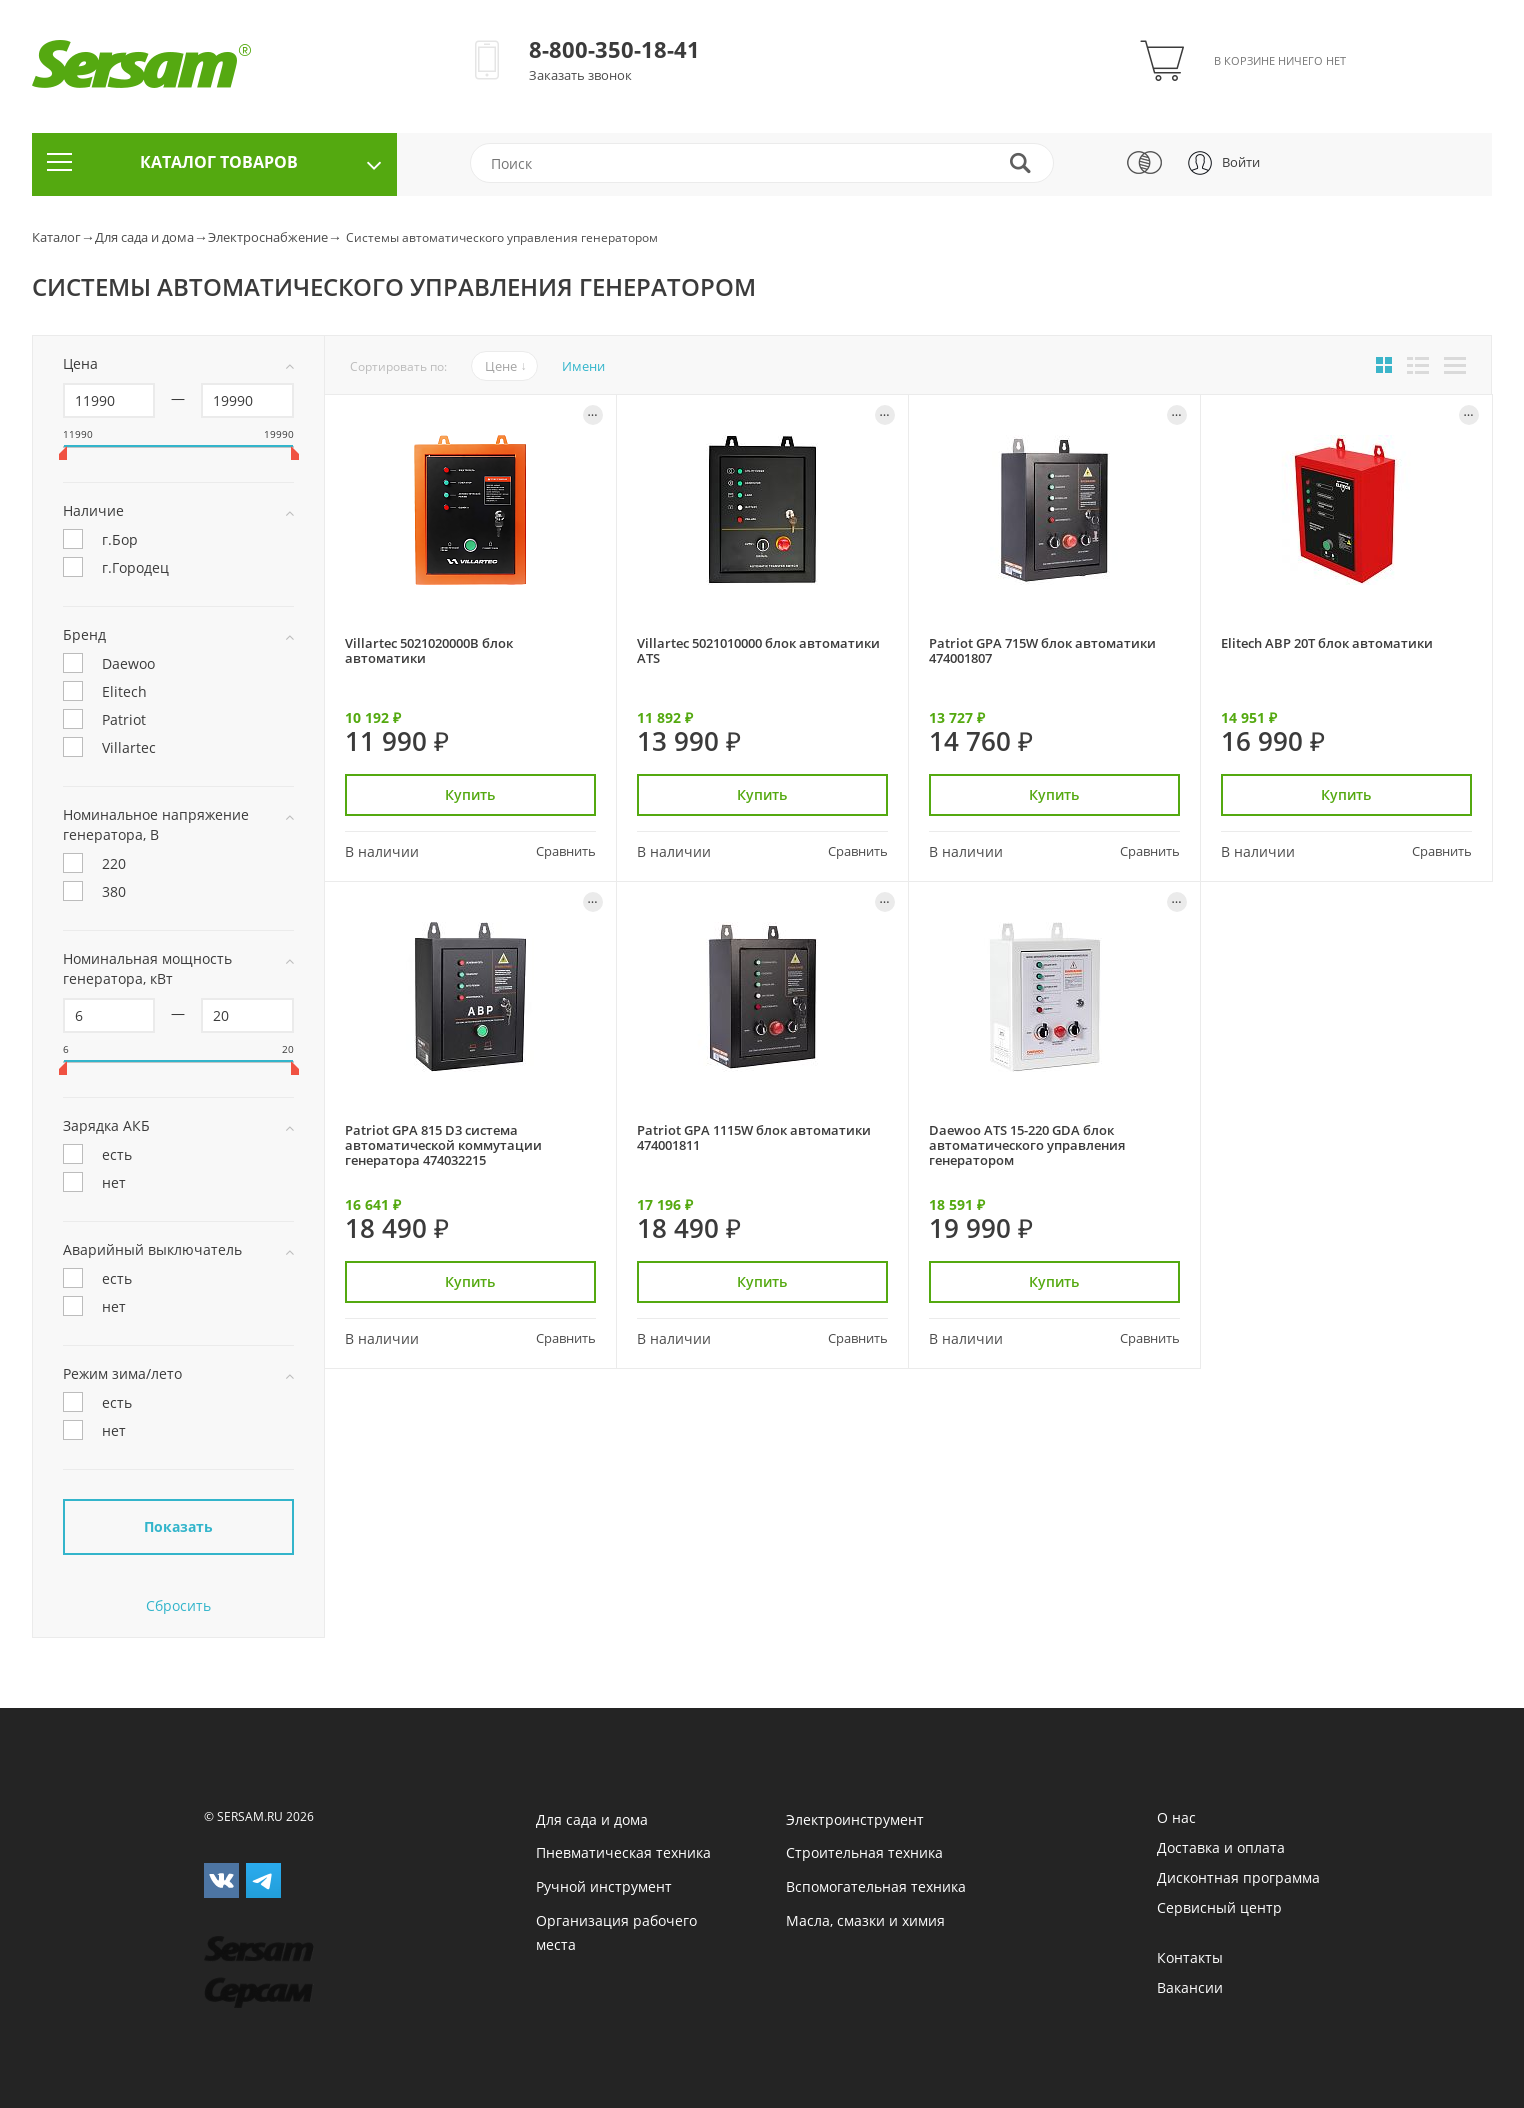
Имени (583, 366)
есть (97, 1156)
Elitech (105, 693)
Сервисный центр (1219, 1907)
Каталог (56, 237)
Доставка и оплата (1221, 1847)
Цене (501, 366)
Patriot (104, 721)
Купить (470, 794)
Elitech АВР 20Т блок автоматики (1327, 643)
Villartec (109, 749)
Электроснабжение (268, 237)
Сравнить (566, 851)
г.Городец (116, 569)
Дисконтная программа (1238, 1877)
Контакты (1190, 1957)
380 (94, 893)
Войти (1241, 162)
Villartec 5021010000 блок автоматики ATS (758, 650)
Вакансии (1190, 1987)
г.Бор (100, 541)
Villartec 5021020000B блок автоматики (429, 650)
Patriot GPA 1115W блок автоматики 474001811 (754, 1137)
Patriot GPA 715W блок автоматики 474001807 (1042, 650)
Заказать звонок (580, 75)
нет (94, 1184)
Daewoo (109, 665)
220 (94, 865)
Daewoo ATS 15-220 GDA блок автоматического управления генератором (1027, 1145)
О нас (1176, 1817)
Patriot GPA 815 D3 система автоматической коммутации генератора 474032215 (443, 1145)
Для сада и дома (144, 237)
